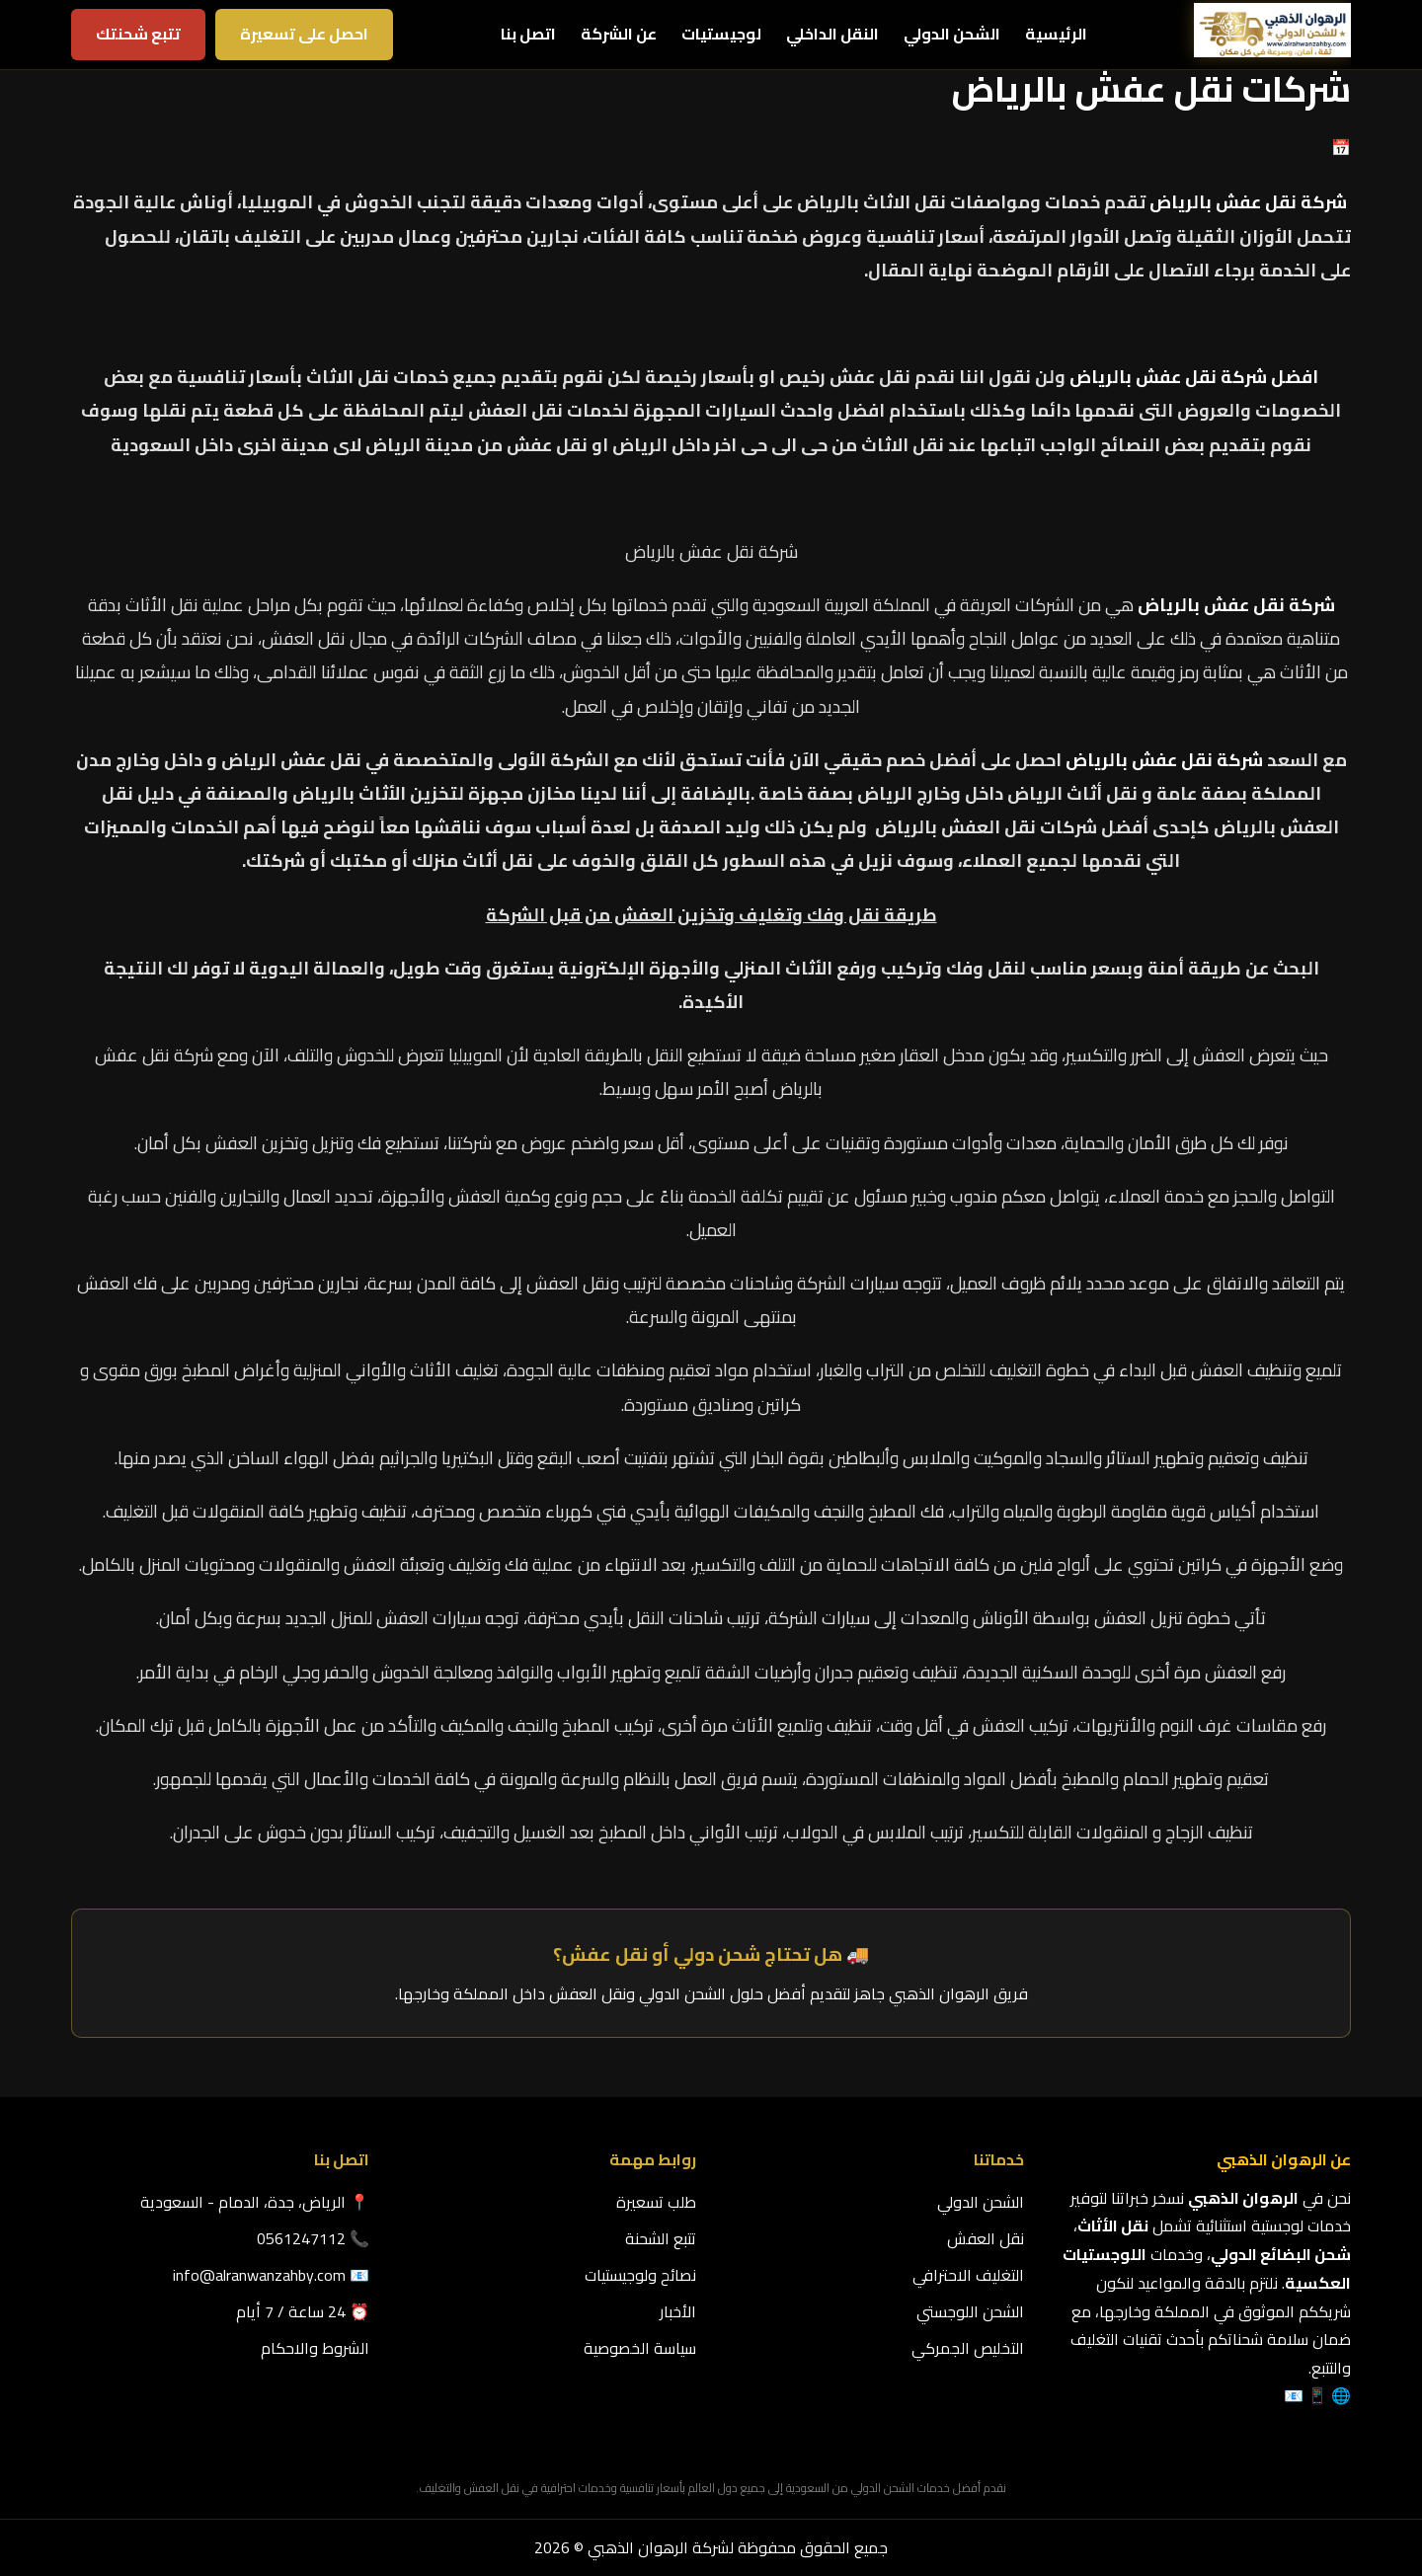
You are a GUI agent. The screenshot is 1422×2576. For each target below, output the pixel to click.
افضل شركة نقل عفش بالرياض (1193, 376)
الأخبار (678, 2311)
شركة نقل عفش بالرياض (1248, 202)
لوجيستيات (721, 33)
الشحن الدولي (952, 33)
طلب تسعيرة (656, 2202)
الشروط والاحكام (315, 2348)
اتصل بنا (528, 33)
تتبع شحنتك (138, 33)
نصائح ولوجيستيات (640, 2275)
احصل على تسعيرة (304, 33)
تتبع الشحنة (660, 2238)
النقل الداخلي (832, 33)
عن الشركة (619, 33)
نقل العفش (985, 2238)
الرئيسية (1056, 33)
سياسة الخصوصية (640, 2348)
